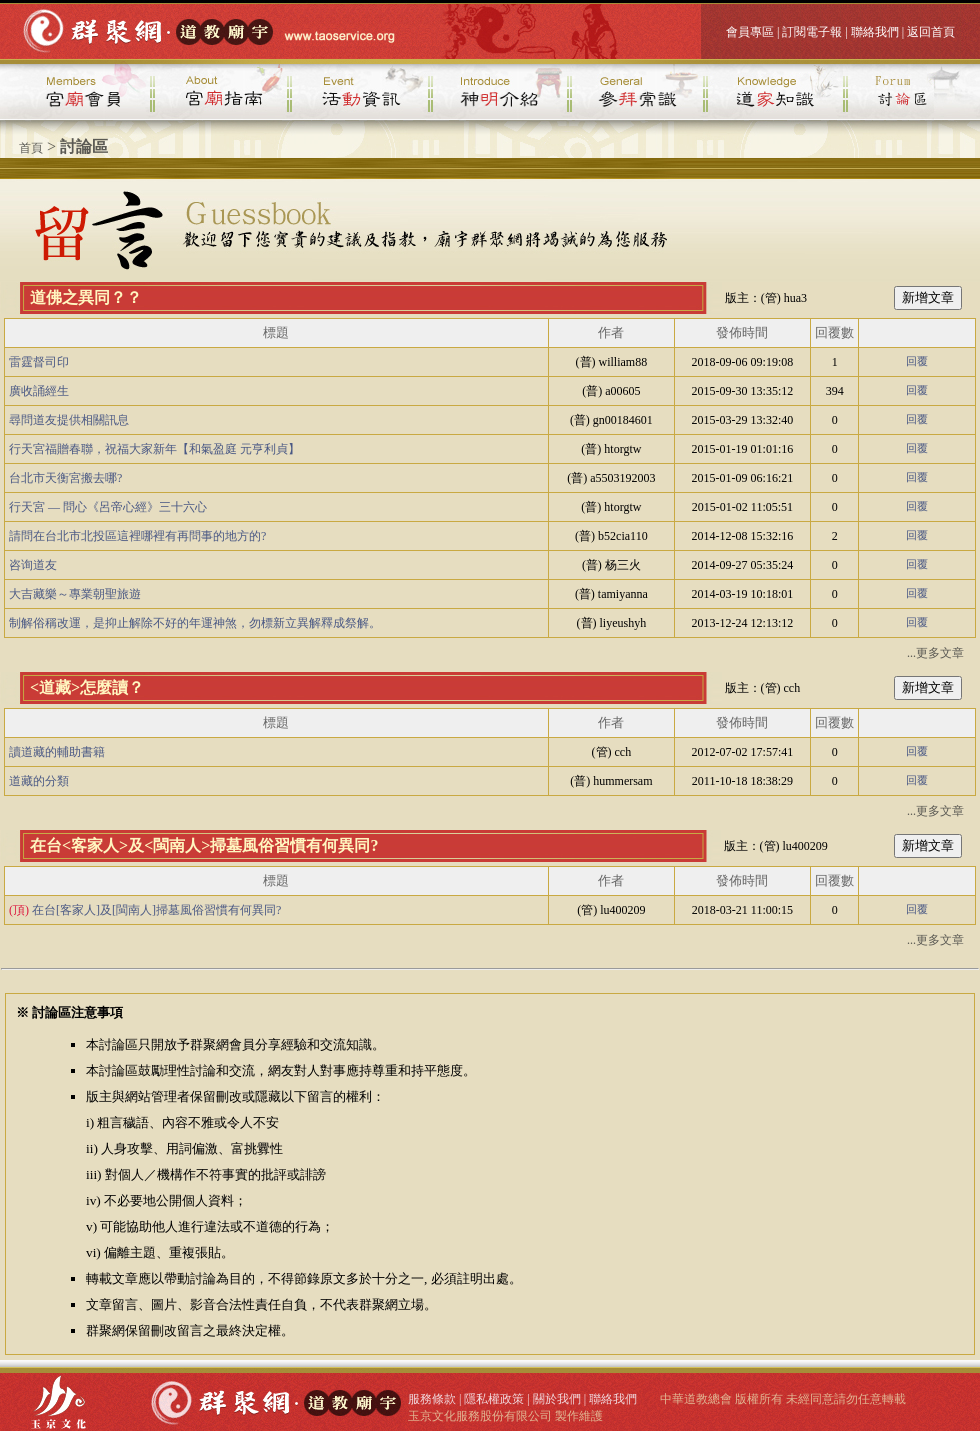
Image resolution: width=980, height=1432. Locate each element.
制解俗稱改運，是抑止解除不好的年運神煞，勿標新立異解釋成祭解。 (195, 623)
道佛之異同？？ (86, 297)
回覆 (917, 361)
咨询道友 (33, 565)
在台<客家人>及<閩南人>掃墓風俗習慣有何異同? (204, 845)
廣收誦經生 (39, 391)
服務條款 (432, 1399)
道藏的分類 (39, 781)
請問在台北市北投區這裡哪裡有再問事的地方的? (137, 536)
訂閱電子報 (812, 32)
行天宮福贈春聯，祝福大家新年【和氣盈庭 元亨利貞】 (154, 449)
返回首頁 (931, 32)
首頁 (31, 148)
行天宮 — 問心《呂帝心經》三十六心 (108, 507)
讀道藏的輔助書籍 (57, 752)
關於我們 (557, 1399)
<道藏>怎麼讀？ (87, 687)
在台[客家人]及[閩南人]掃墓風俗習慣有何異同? (156, 910)
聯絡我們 (875, 32)
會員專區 (750, 32)
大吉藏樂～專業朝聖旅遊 (75, 594)
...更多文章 (935, 653)
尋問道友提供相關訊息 (69, 420)
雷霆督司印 (39, 362)
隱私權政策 (494, 1399)
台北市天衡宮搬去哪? (65, 478)
